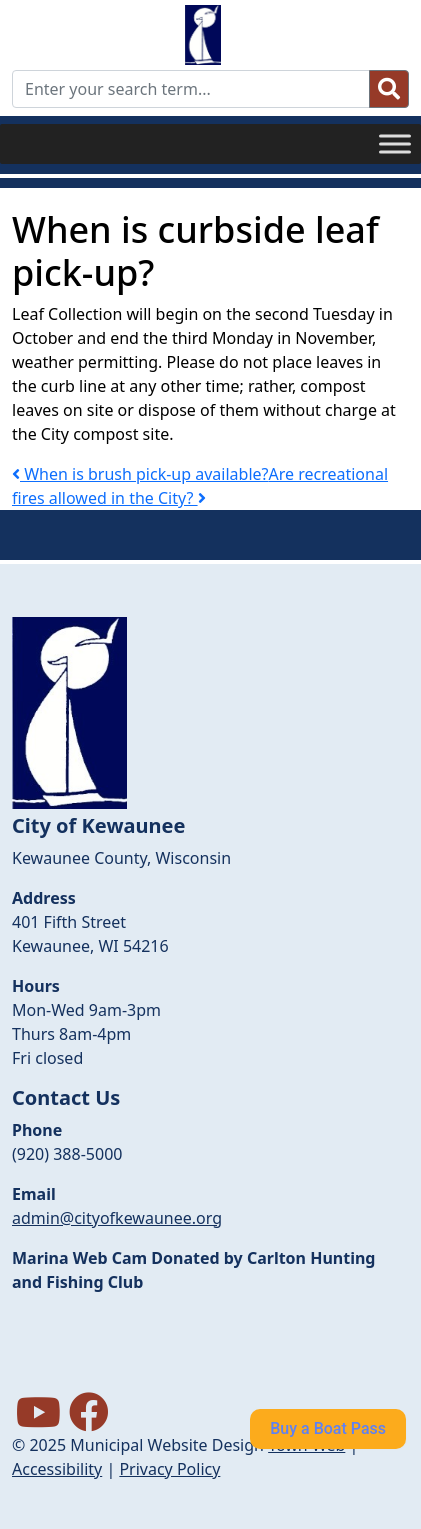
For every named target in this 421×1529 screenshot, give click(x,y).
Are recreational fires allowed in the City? (200, 486)
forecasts (111, 1382)
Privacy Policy (169, 1469)
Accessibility (57, 1469)
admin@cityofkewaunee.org (117, 1218)
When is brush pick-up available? (140, 474)
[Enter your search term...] (191, 89)
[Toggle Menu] (395, 143)
